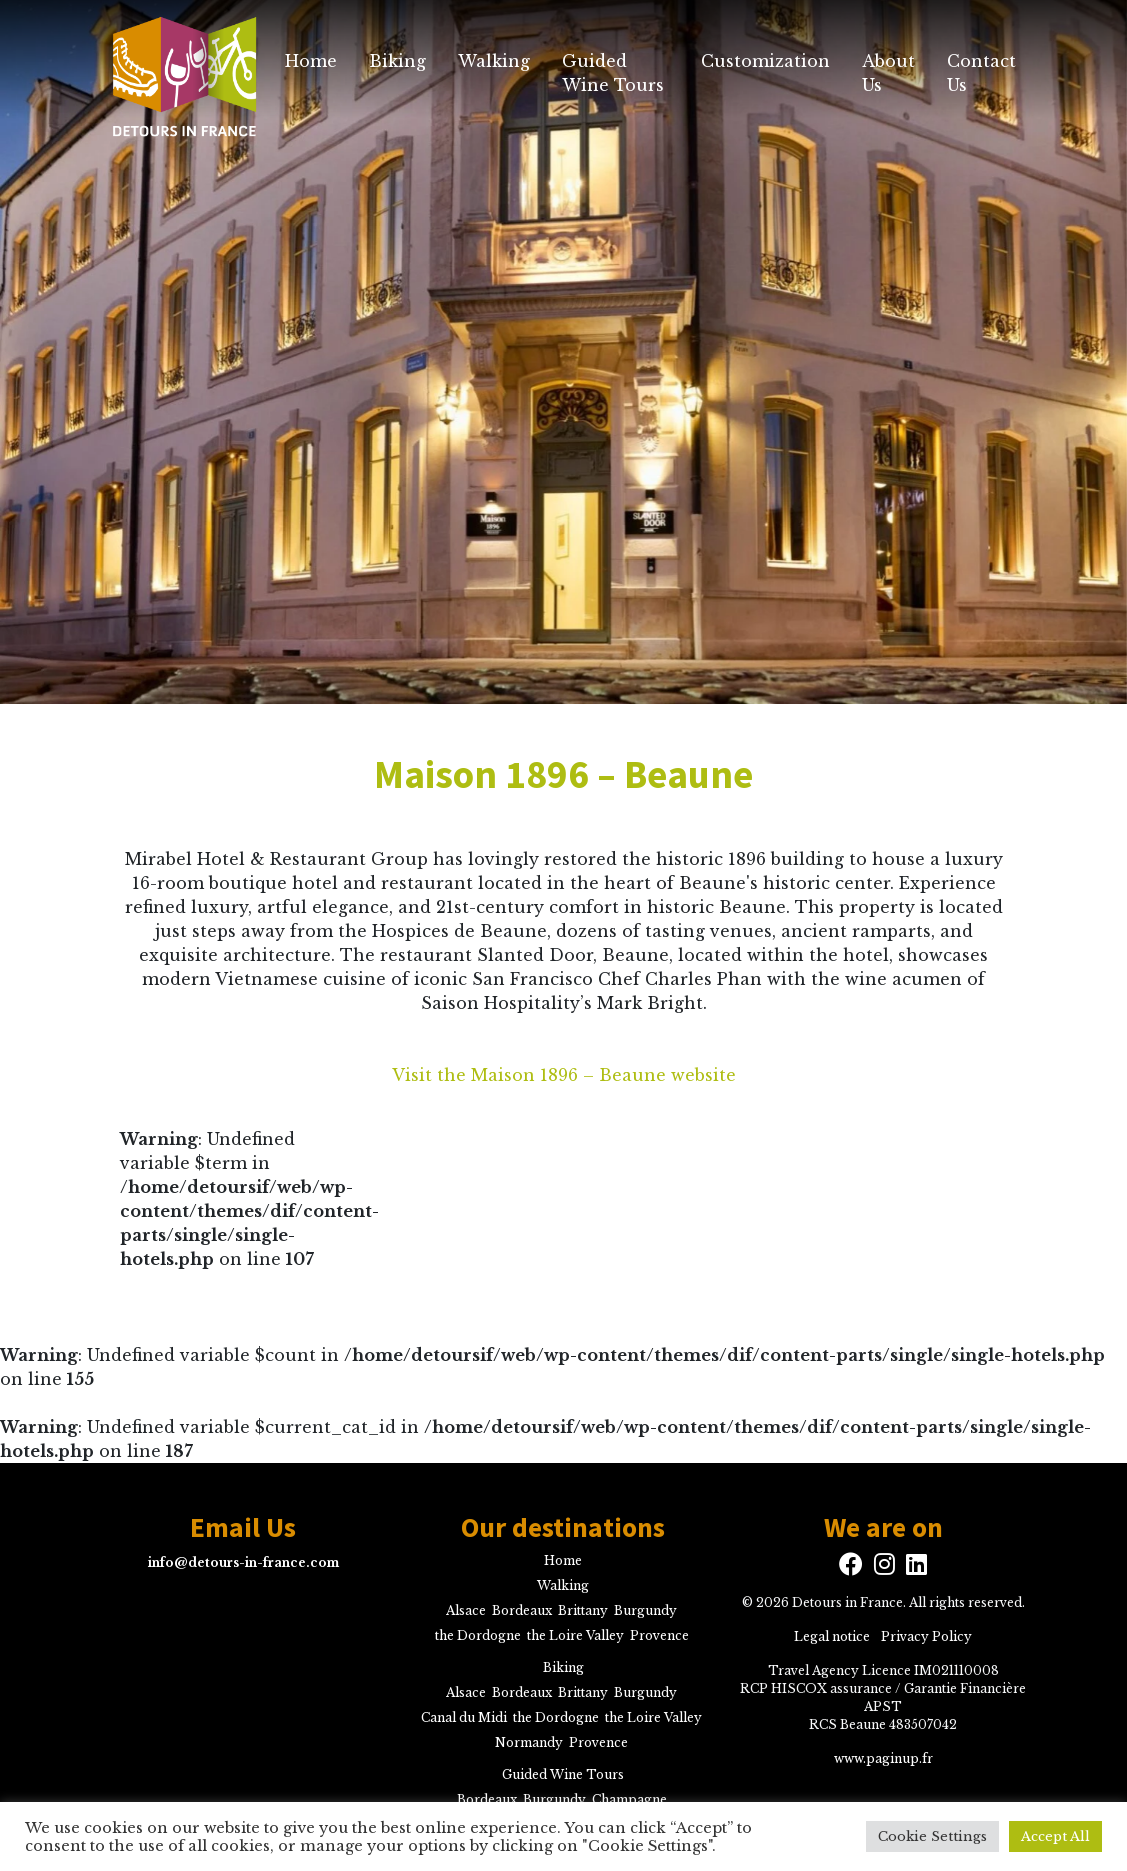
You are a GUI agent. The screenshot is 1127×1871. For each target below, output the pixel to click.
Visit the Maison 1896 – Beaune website (564, 1075)
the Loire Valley (575, 1635)
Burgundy (645, 1610)
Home (311, 61)
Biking (397, 61)
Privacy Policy (926, 1636)
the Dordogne (478, 1635)
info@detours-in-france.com (243, 1562)
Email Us (243, 1527)
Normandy (529, 1742)
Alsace (466, 1610)
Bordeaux (522, 1610)
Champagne (629, 1799)
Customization (765, 61)
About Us (888, 73)
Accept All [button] (1055, 1836)
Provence (659, 1635)
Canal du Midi (464, 1717)
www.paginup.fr (883, 1758)
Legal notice (832, 1636)
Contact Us (981, 73)
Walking (494, 61)
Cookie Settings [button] (932, 1836)
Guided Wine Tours (613, 73)
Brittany (583, 1610)
